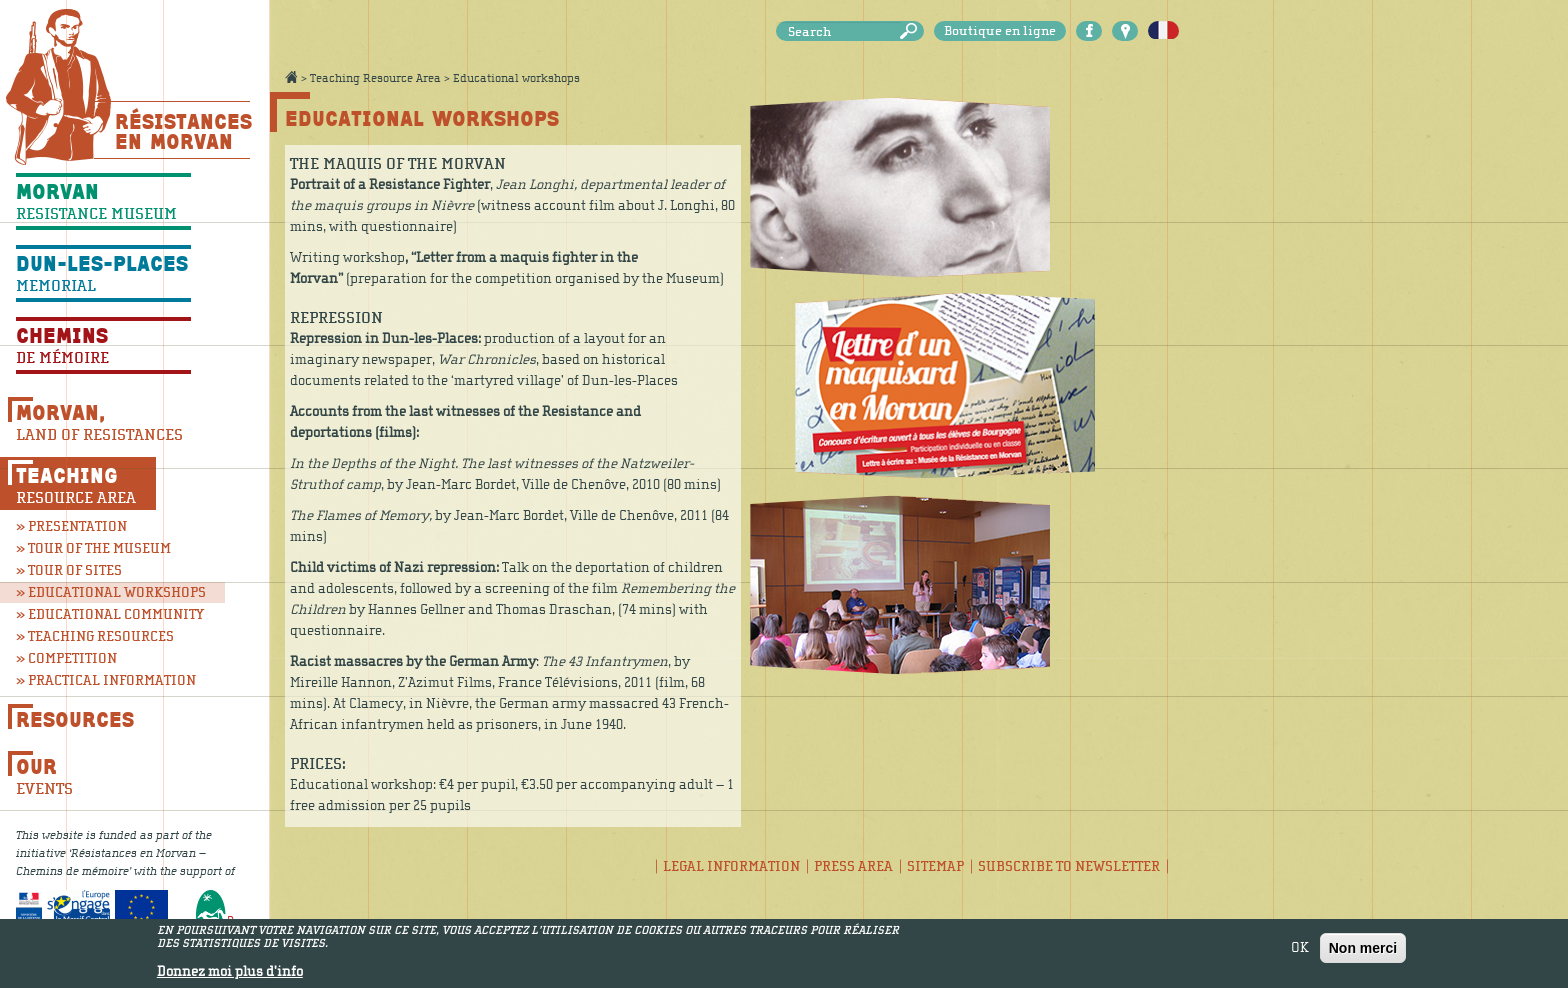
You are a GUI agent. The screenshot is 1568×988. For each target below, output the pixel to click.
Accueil (291, 77)
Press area (853, 866)
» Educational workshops (111, 592)
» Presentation (71, 526)
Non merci (1363, 948)
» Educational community (103, 614)
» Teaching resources (95, 636)
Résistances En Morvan (182, 131)
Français (1163, 31)
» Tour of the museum (93, 548)
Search (912, 31)
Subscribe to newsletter (1069, 866)
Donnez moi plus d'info (230, 972)
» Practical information (103, 680)
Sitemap (935, 866)
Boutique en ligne (1000, 31)
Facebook (1089, 31)
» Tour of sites (69, 570)
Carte (1125, 31)
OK (1300, 948)
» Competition (66, 658)
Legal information (731, 866)
